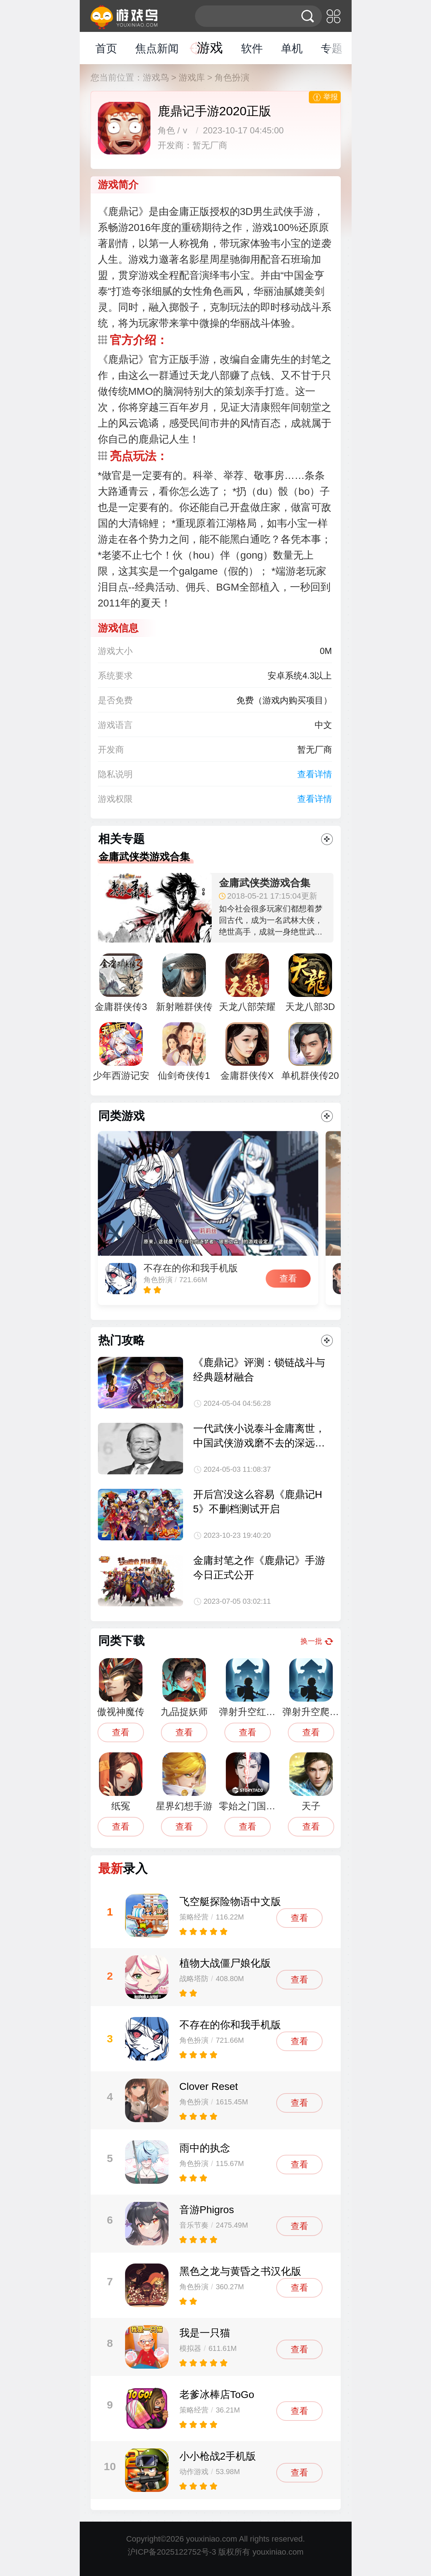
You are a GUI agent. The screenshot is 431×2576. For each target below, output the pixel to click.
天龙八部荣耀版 (247, 986)
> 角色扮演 (228, 77)
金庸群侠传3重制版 (121, 986)
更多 (327, 839)
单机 (292, 48)
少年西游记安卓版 (121, 1055)
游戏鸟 (156, 77)
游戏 (210, 47)
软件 (252, 48)
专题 (332, 48)
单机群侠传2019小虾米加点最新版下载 (310, 1055)
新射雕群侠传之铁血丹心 (184, 986)
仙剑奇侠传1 (184, 1051)
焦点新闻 (157, 48)
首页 (106, 48)
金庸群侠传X (247, 1051)
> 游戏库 (188, 77)
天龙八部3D (310, 982)
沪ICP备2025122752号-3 (172, 2551)
